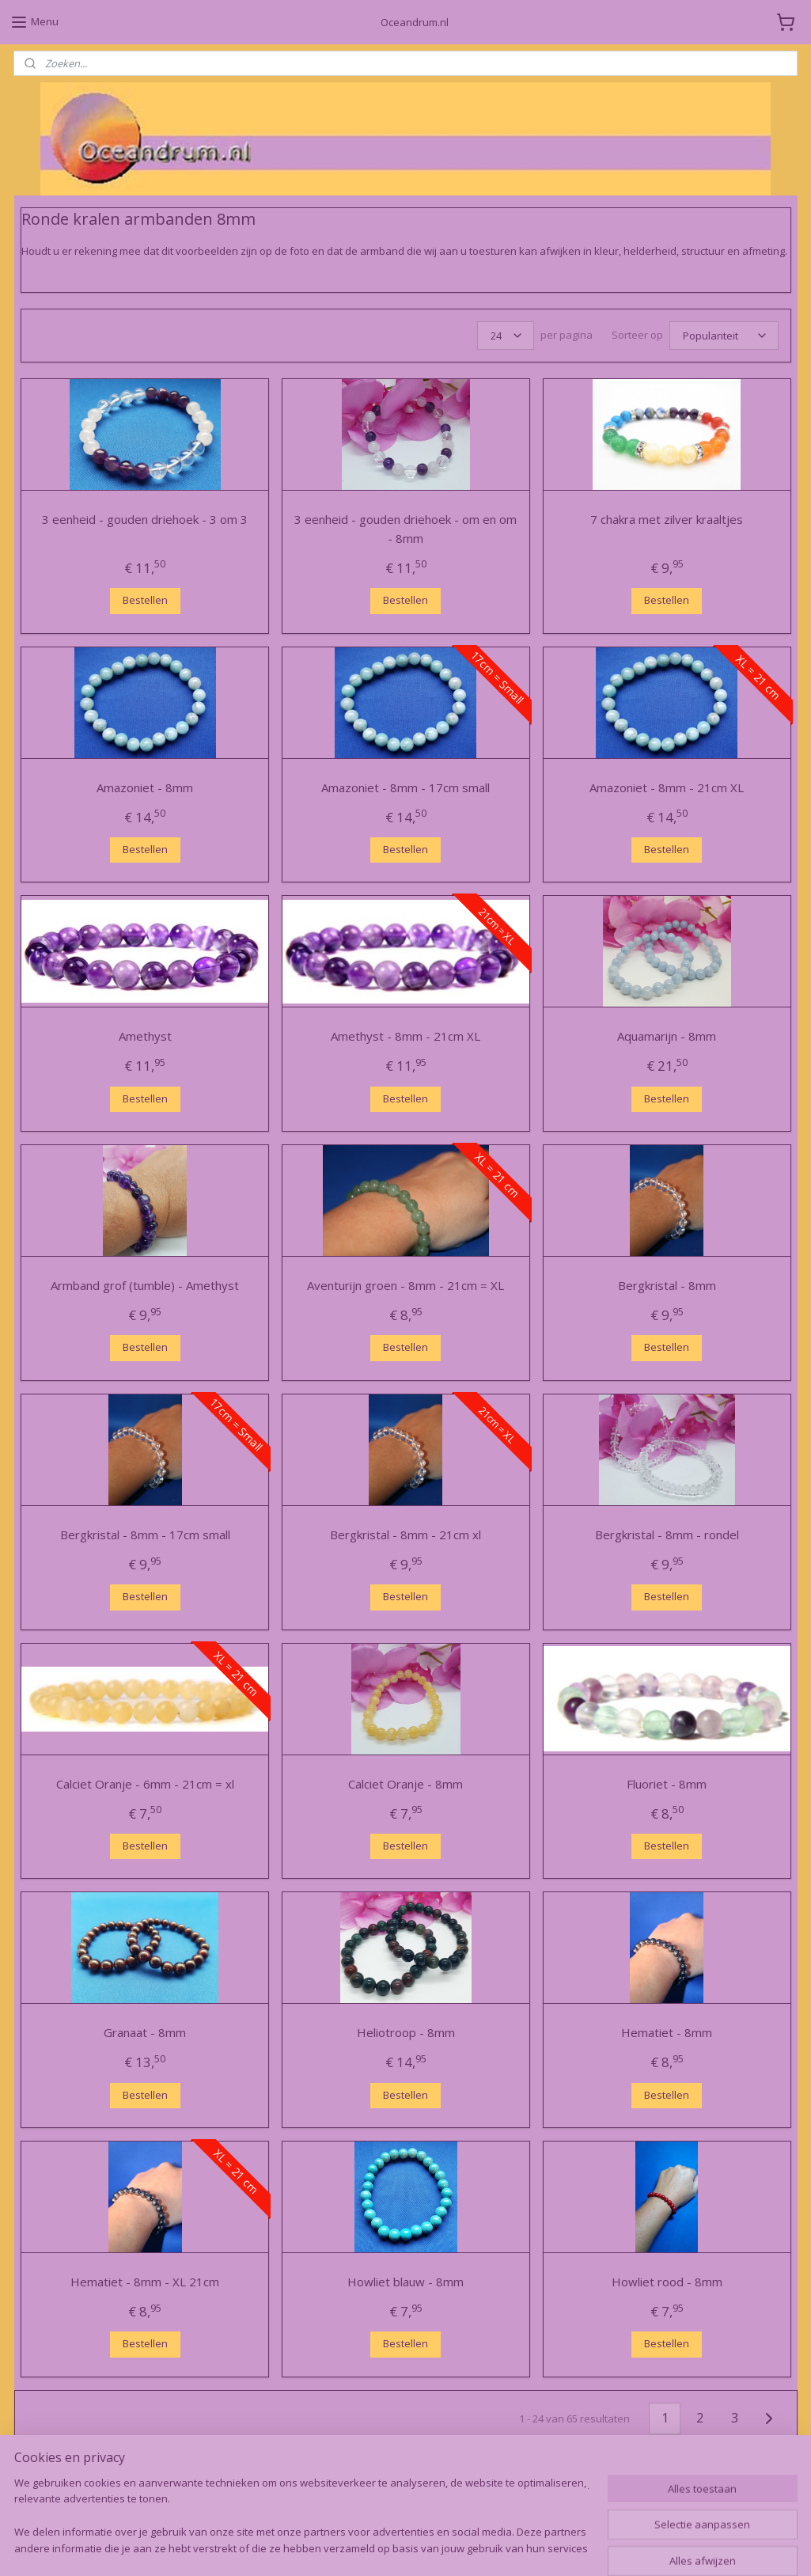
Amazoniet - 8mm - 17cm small (405, 787)
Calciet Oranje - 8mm (405, 1784)
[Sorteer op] (723, 335)
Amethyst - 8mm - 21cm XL (405, 1037)
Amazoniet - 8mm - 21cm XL (666, 787)
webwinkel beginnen (440, 2547)
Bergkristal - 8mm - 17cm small (144, 1534)
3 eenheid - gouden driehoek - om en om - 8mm (405, 528)
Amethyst (144, 1037)
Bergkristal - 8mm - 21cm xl (405, 1534)
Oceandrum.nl (66, 2496)
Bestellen (144, 600)
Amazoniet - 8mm (145, 787)
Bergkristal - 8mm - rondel (666, 1534)
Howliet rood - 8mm (666, 2282)
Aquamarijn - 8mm (666, 1037)
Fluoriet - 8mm (667, 1784)
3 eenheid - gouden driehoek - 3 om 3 (145, 519)
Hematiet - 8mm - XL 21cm (144, 2282)
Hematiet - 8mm (666, 2033)
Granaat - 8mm (145, 2033)
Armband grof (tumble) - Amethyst (145, 1286)
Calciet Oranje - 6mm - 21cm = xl (144, 1784)
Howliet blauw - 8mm (405, 2282)
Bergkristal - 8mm (666, 1286)
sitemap (347, 2547)
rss (380, 2547)
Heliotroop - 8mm (405, 2033)
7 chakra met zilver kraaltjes (666, 519)
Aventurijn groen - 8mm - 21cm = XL (405, 1286)
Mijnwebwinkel (579, 2547)
